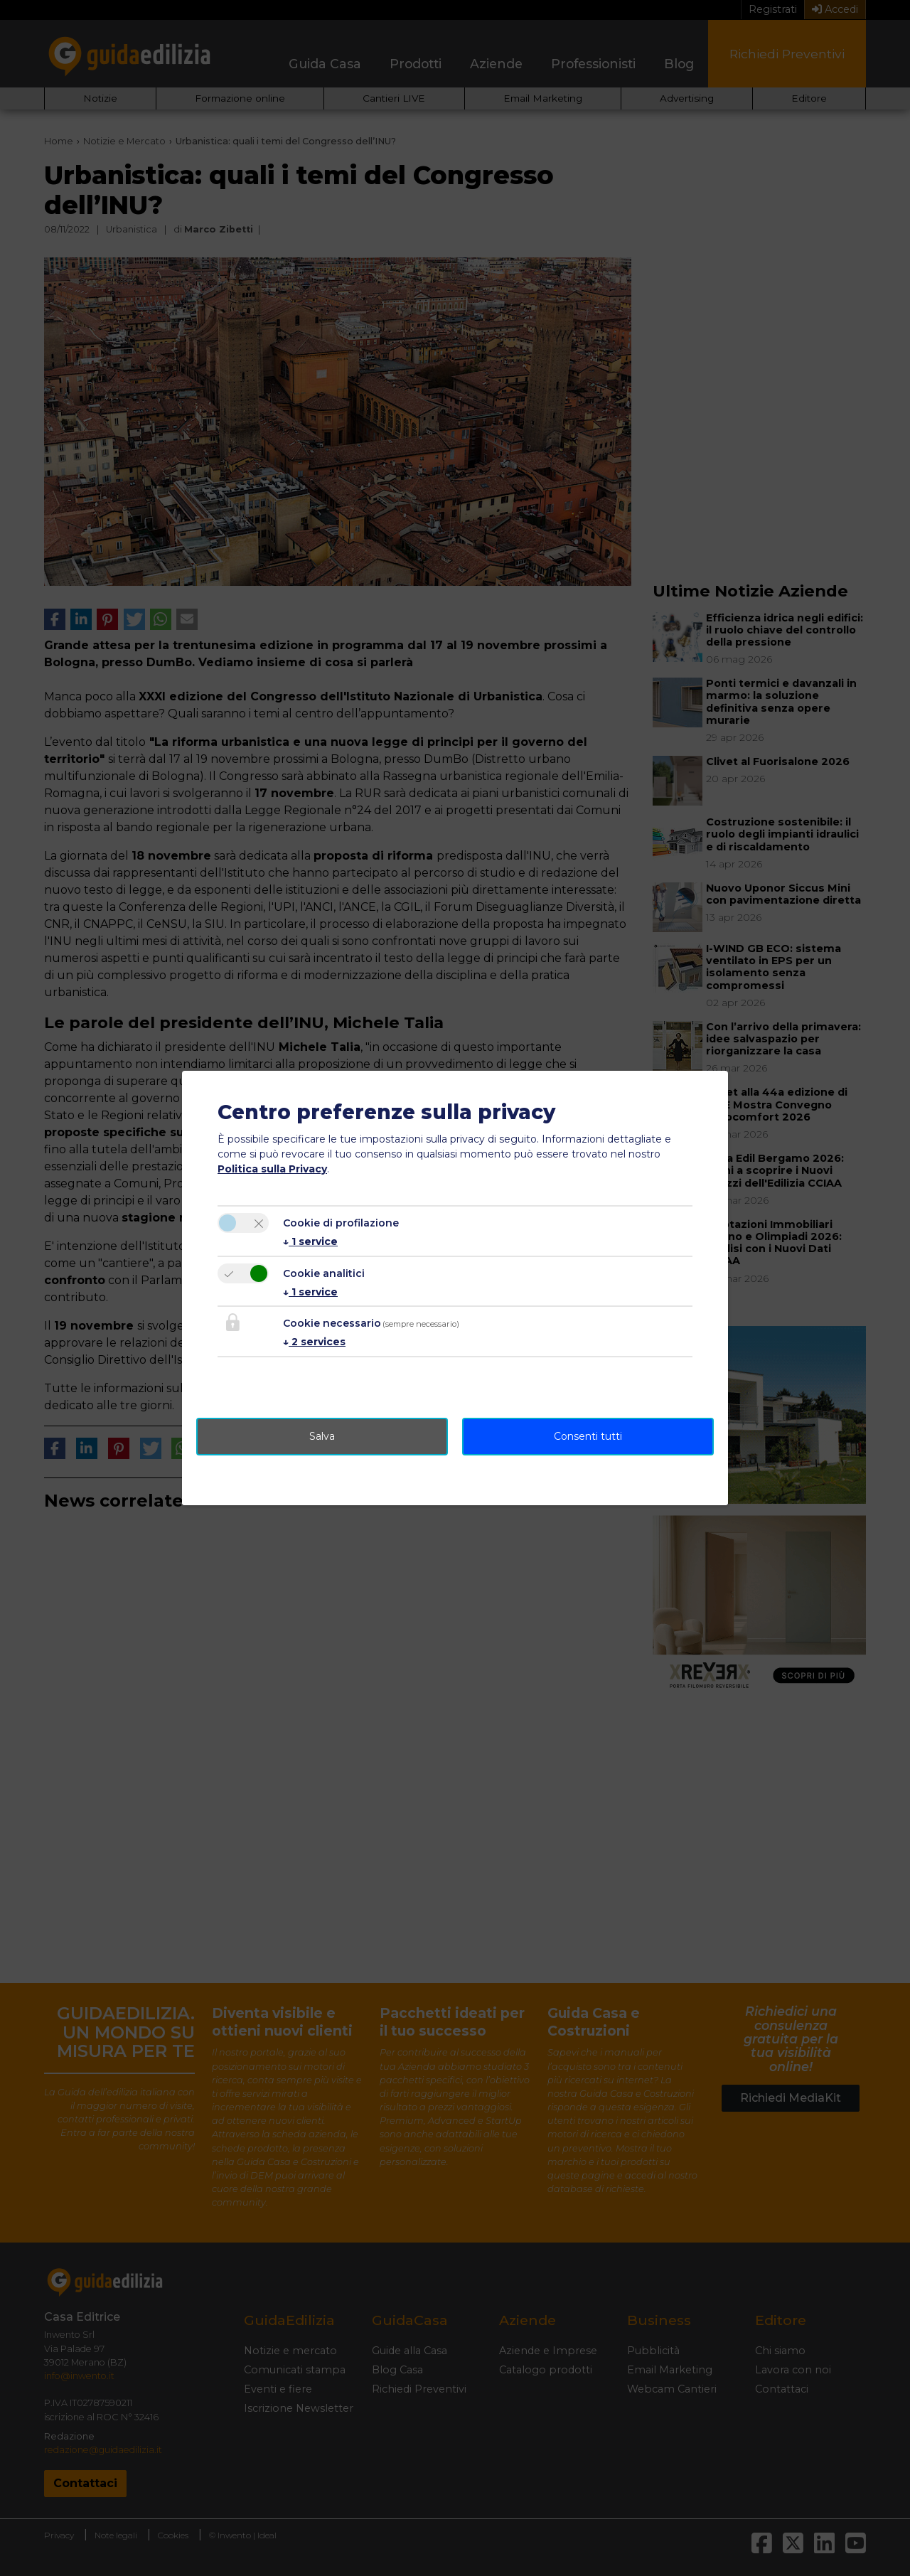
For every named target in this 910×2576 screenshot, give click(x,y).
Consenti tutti (588, 1436)
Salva (322, 1436)
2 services (314, 1341)
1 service (310, 1241)
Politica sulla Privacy (272, 1169)
